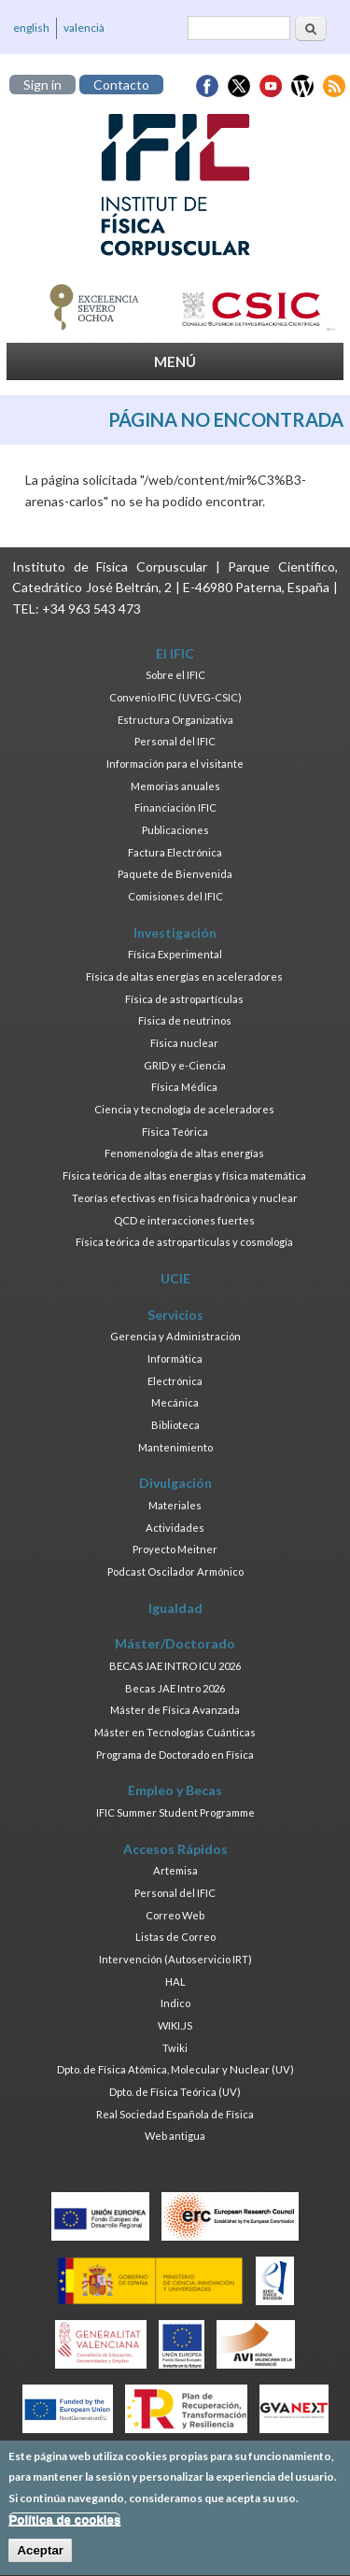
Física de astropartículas (184, 999)
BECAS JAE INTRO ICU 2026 (175, 1666)
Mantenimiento (175, 1447)
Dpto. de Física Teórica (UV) (175, 2092)
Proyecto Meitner (175, 1549)
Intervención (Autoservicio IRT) (175, 1959)
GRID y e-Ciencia (185, 1065)
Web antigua (175, 2136)
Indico (175, 2003)
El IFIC (175, 653)
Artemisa (175, 1870)
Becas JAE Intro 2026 (175, 1688)
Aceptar (40, 2561)
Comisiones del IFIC (175, 896)
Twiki (175, 2048)
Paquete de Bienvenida (175, 874)
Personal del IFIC (175, 741)
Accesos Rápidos (175, 1849)
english (31, 28)
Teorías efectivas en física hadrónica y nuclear (185, 1198)
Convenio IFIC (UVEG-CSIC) (175, 697)
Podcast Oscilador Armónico (175, 1571)
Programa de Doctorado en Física (175, 1754)
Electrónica (175, 1381)
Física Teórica (175, 1131)
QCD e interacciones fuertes (184, 1220)
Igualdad (175, 1608)
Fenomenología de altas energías (184, 1153)
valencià (84, 28)
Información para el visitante (175, 763)
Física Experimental (175, 954)
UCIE (175, 1278)
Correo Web (175, 1915)
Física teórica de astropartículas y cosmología (184, 1242)
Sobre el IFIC (175, 675)
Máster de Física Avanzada (175, 1710)
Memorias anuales (175, 786)
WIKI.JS (175, 2025)
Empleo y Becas (175, 1790)
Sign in (42, 84)
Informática (175, 1358)
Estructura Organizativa (175, 720)
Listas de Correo (175, 1937)
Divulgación (175, 1483)
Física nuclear (184, 1043)
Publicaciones (175, 830)
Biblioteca (175, 1425)
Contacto (121, 84)
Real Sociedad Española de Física (175, 2114)
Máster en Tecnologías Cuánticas (175, 1732)
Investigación (175, 933)
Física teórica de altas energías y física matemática (184, 1175)
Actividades (175, 1528)
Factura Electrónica (175, 852)
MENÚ (175, 361)
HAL (175, 1981)
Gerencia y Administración (175, 1336)
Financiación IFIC (175, 807)
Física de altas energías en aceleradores (184, 976)
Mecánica (175, 1402)
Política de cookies (64, 2529)
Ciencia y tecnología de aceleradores (184, 1109)
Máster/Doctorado (175, 1643)
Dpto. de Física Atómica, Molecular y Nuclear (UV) (175, 2069)
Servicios (175, 1315)
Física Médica (184, 1087)
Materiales (175, 1505)
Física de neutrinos (184, 1020)
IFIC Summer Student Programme (175, 1812)
